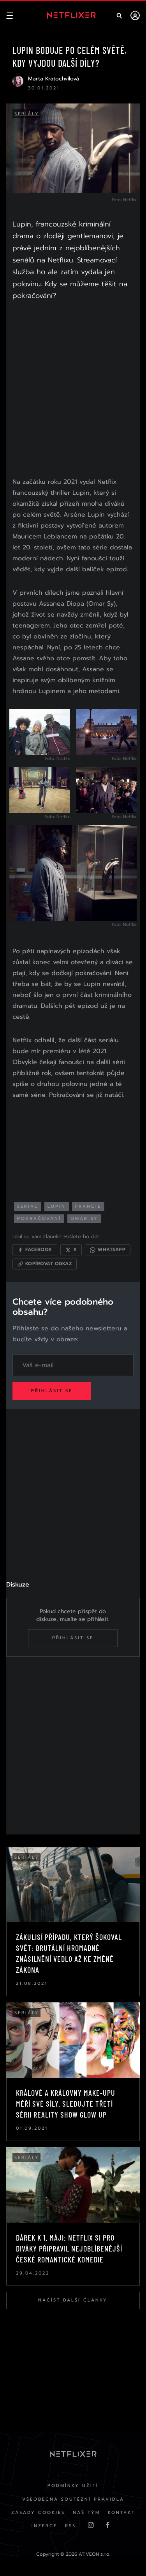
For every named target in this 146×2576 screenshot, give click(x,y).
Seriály (26, 114)
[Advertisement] (73, 390)
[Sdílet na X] (71, 1249)
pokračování (39, 1218)
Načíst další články (72, 2300)
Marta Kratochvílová (53, 79)
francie (88, 1206)
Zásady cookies (38, 2512)
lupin (56, 1206)
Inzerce (44, 2526)
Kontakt (121, 2512)
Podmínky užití (73, 2485)
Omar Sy (84, 1218)
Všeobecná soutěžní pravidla (73, 2499)
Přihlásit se (51, 1390)
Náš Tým (86, 2512)
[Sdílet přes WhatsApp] (107, 1249)
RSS (70, 2526)
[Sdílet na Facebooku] (34, 1249)
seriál (27, 1206)
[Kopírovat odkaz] (44, 1264)
